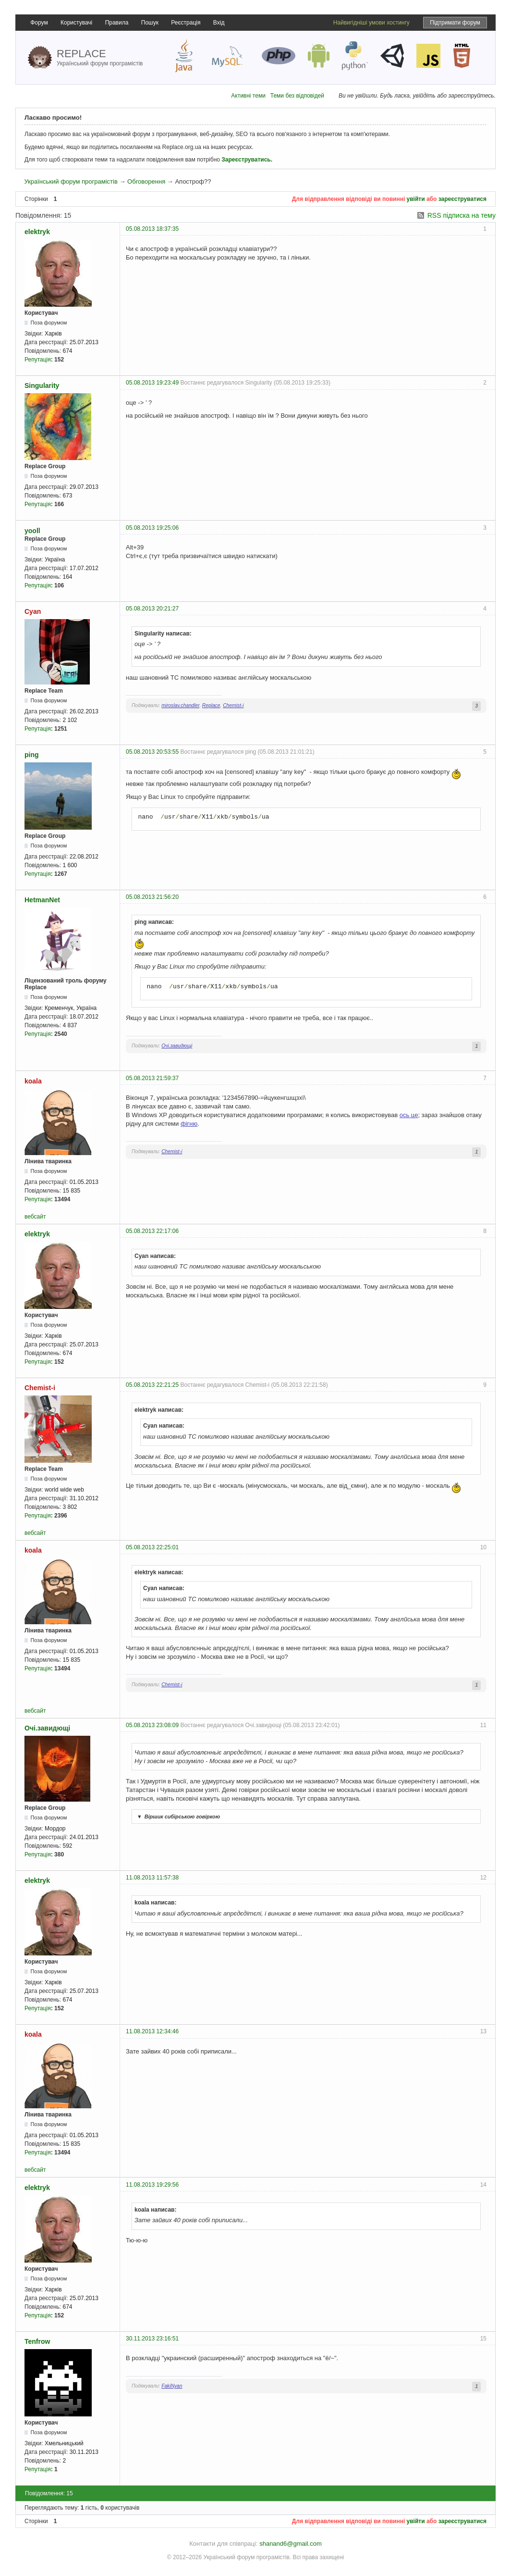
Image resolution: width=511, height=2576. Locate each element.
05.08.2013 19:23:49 (152, 382)
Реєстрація (185, 22)
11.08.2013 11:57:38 (152, 1877)
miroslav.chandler (180, 705)
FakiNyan (171, 2386)
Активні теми (248, 95)
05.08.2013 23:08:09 (152, 1725)
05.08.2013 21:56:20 (152, 897)
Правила (117, 22)
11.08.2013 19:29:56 (152, 2184)
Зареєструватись (245, 159)
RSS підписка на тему (461, 215)
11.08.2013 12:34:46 (152, 2031)
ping (31, 755)
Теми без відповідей (297, 95)
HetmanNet (42, 900)
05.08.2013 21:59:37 (152, 1078)
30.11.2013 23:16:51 (152, 2338)
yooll (32, 531)
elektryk (37, 232)
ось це (409, 1115)
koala (33, 1081)
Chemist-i (233, 705)
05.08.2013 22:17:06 (152, 1231)
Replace (211, 705)
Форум (39, 22)
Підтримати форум (455, 22)
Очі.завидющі (176, 1045)
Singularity (41, 385)
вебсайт (35, 1216)
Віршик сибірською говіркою (177, 1816)
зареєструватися (462, 199)
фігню (189, 1123)
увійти (416, 199)
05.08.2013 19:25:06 (152, 527)
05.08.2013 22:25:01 (152, 1547)
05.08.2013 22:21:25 (152, 1384)
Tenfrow (37, 2341)
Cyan (32, 611)
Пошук (149, 22)
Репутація (37, 359)
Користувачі (76, 22)
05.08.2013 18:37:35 (152, 228)
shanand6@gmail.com (290, 2543)
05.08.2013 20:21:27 (152, 608)
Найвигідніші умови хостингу (371, 22)
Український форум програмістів (70, 181)
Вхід (219, 22)
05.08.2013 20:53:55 (152, 751)
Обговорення (146, 181)
